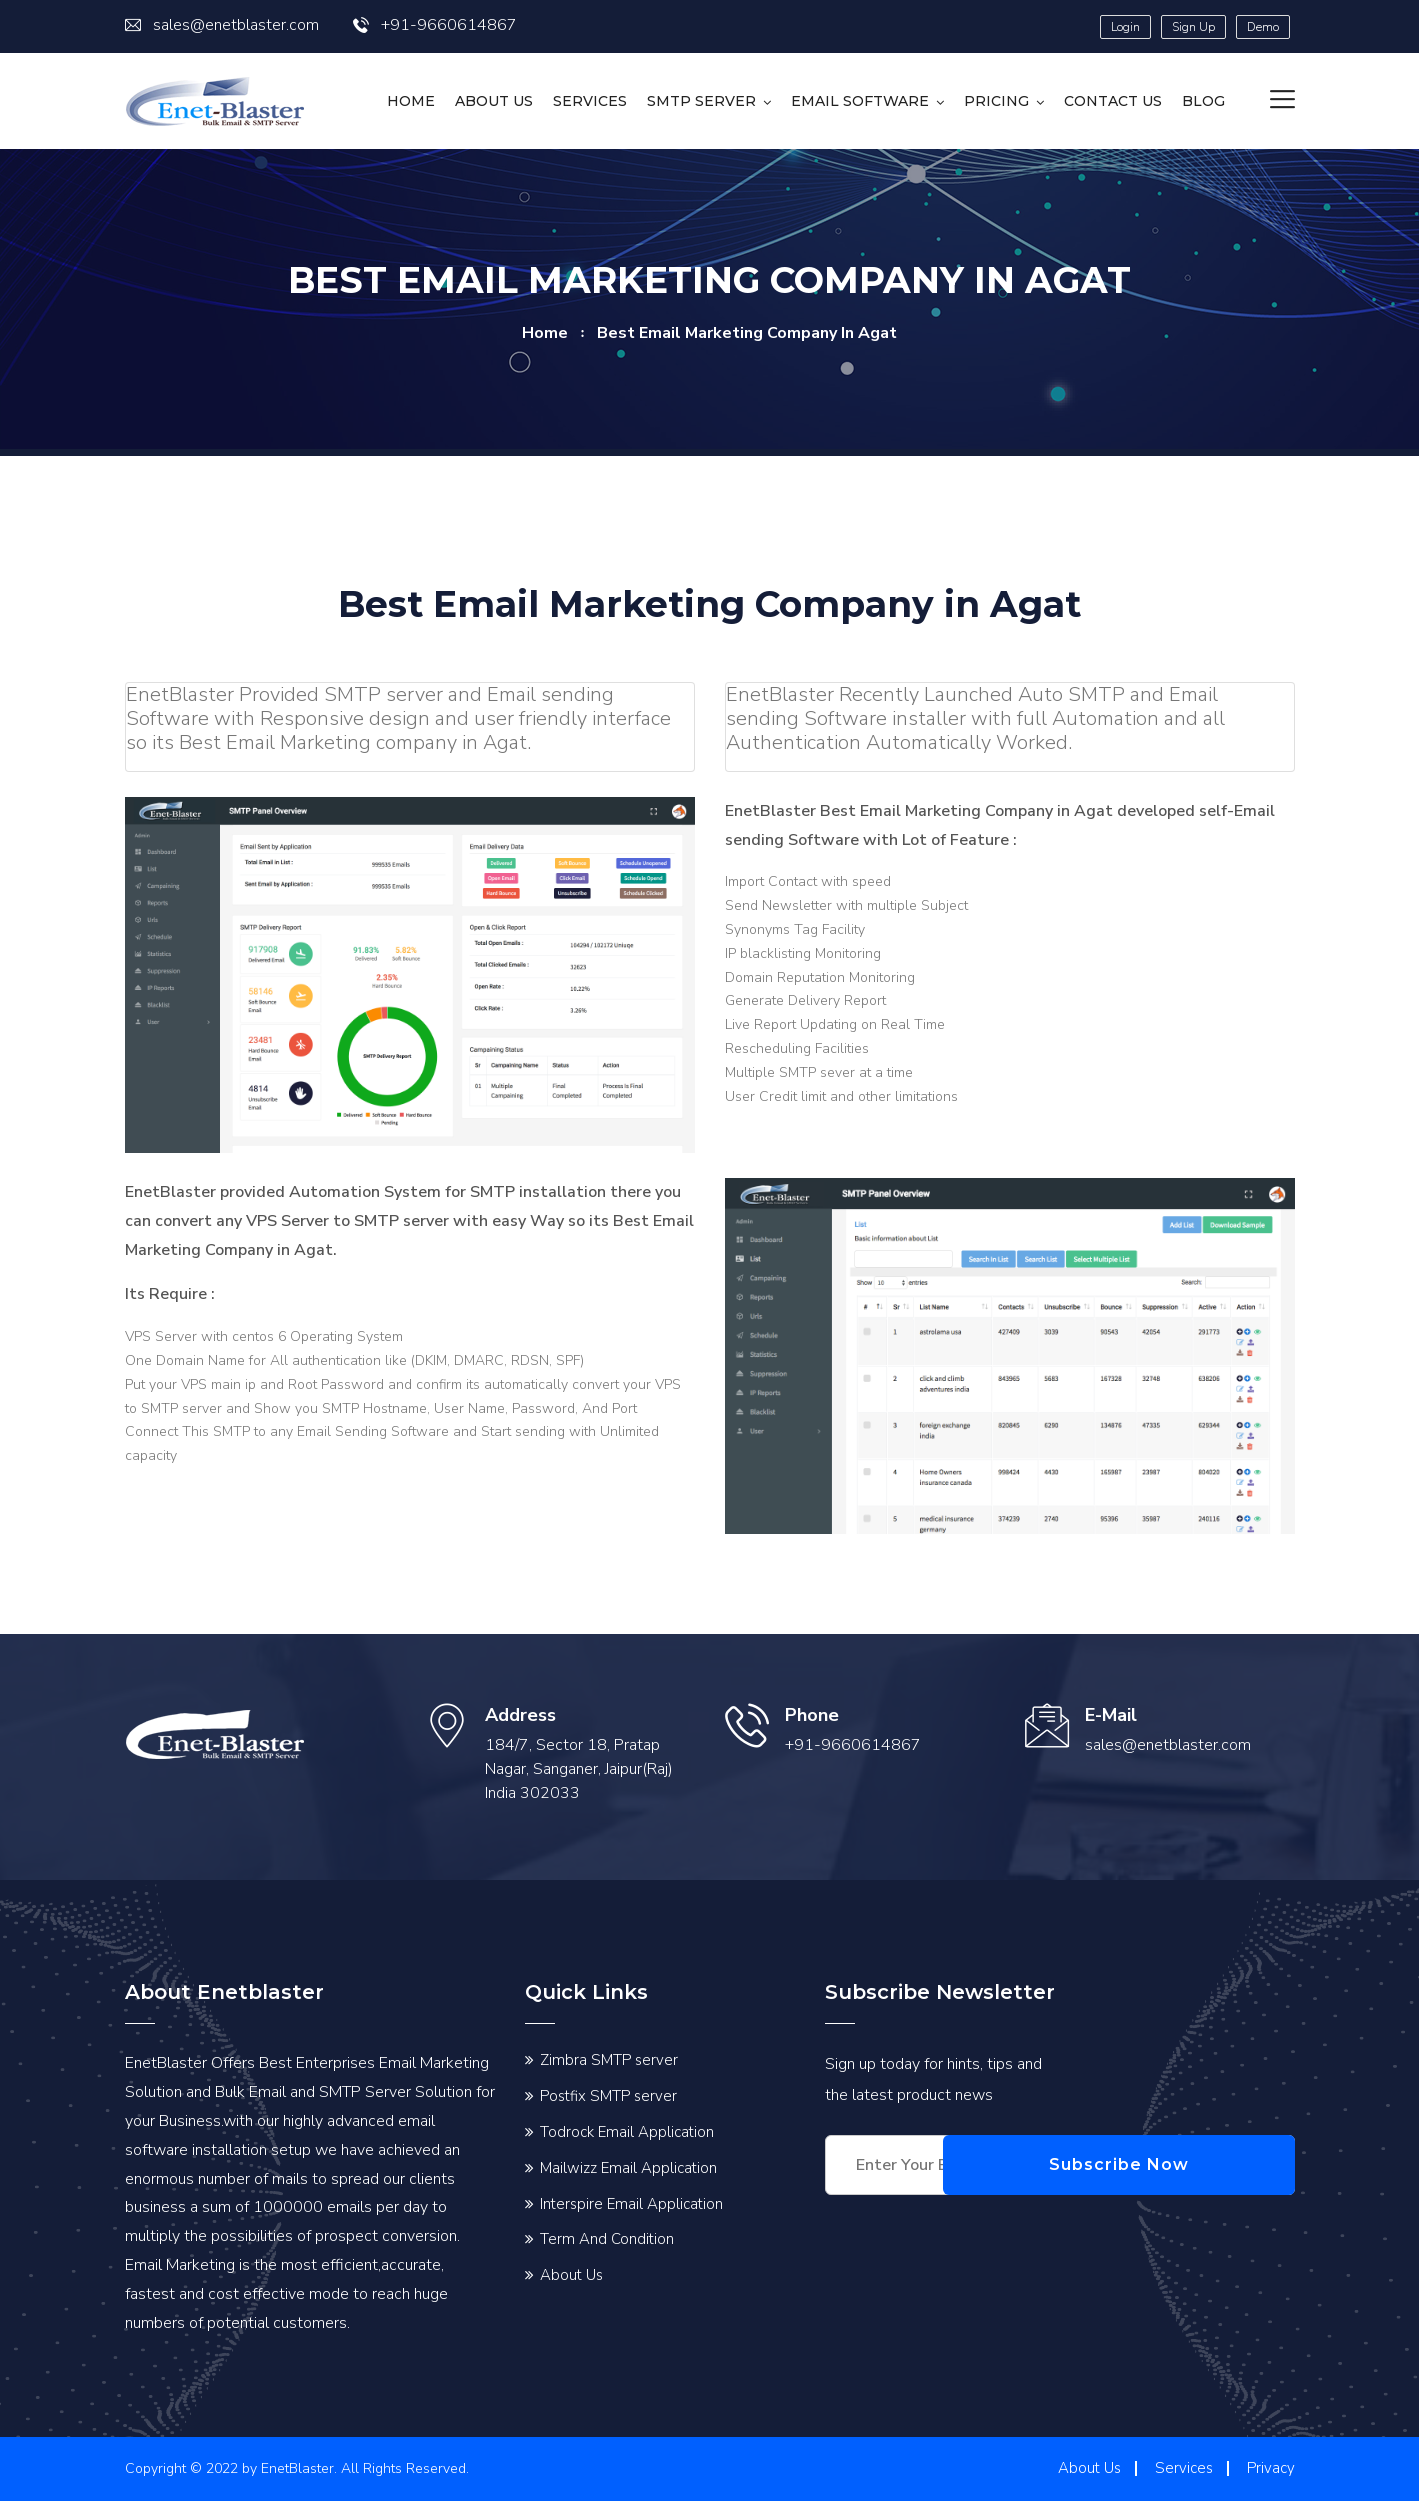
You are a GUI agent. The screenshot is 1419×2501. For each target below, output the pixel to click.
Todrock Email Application (627, 2132)
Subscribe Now (1200, 2164)
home (545, 333)
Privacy (1271, 2468)
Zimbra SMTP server (609, 2060)
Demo (1263, 27)
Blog (1203, 101)
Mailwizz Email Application (628, 2168)
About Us (494, 101)
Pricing (996, 101)
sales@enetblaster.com (222, 25)
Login (1125, 27)
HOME (411, 101)
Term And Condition (607, 2239)
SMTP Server (701, 101)
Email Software (860, 101)
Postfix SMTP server (608, 2096)
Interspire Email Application (631, 2204)
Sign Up (1193, 27)
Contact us (1113, 101)
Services (590, 101)
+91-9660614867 (435, 25)
